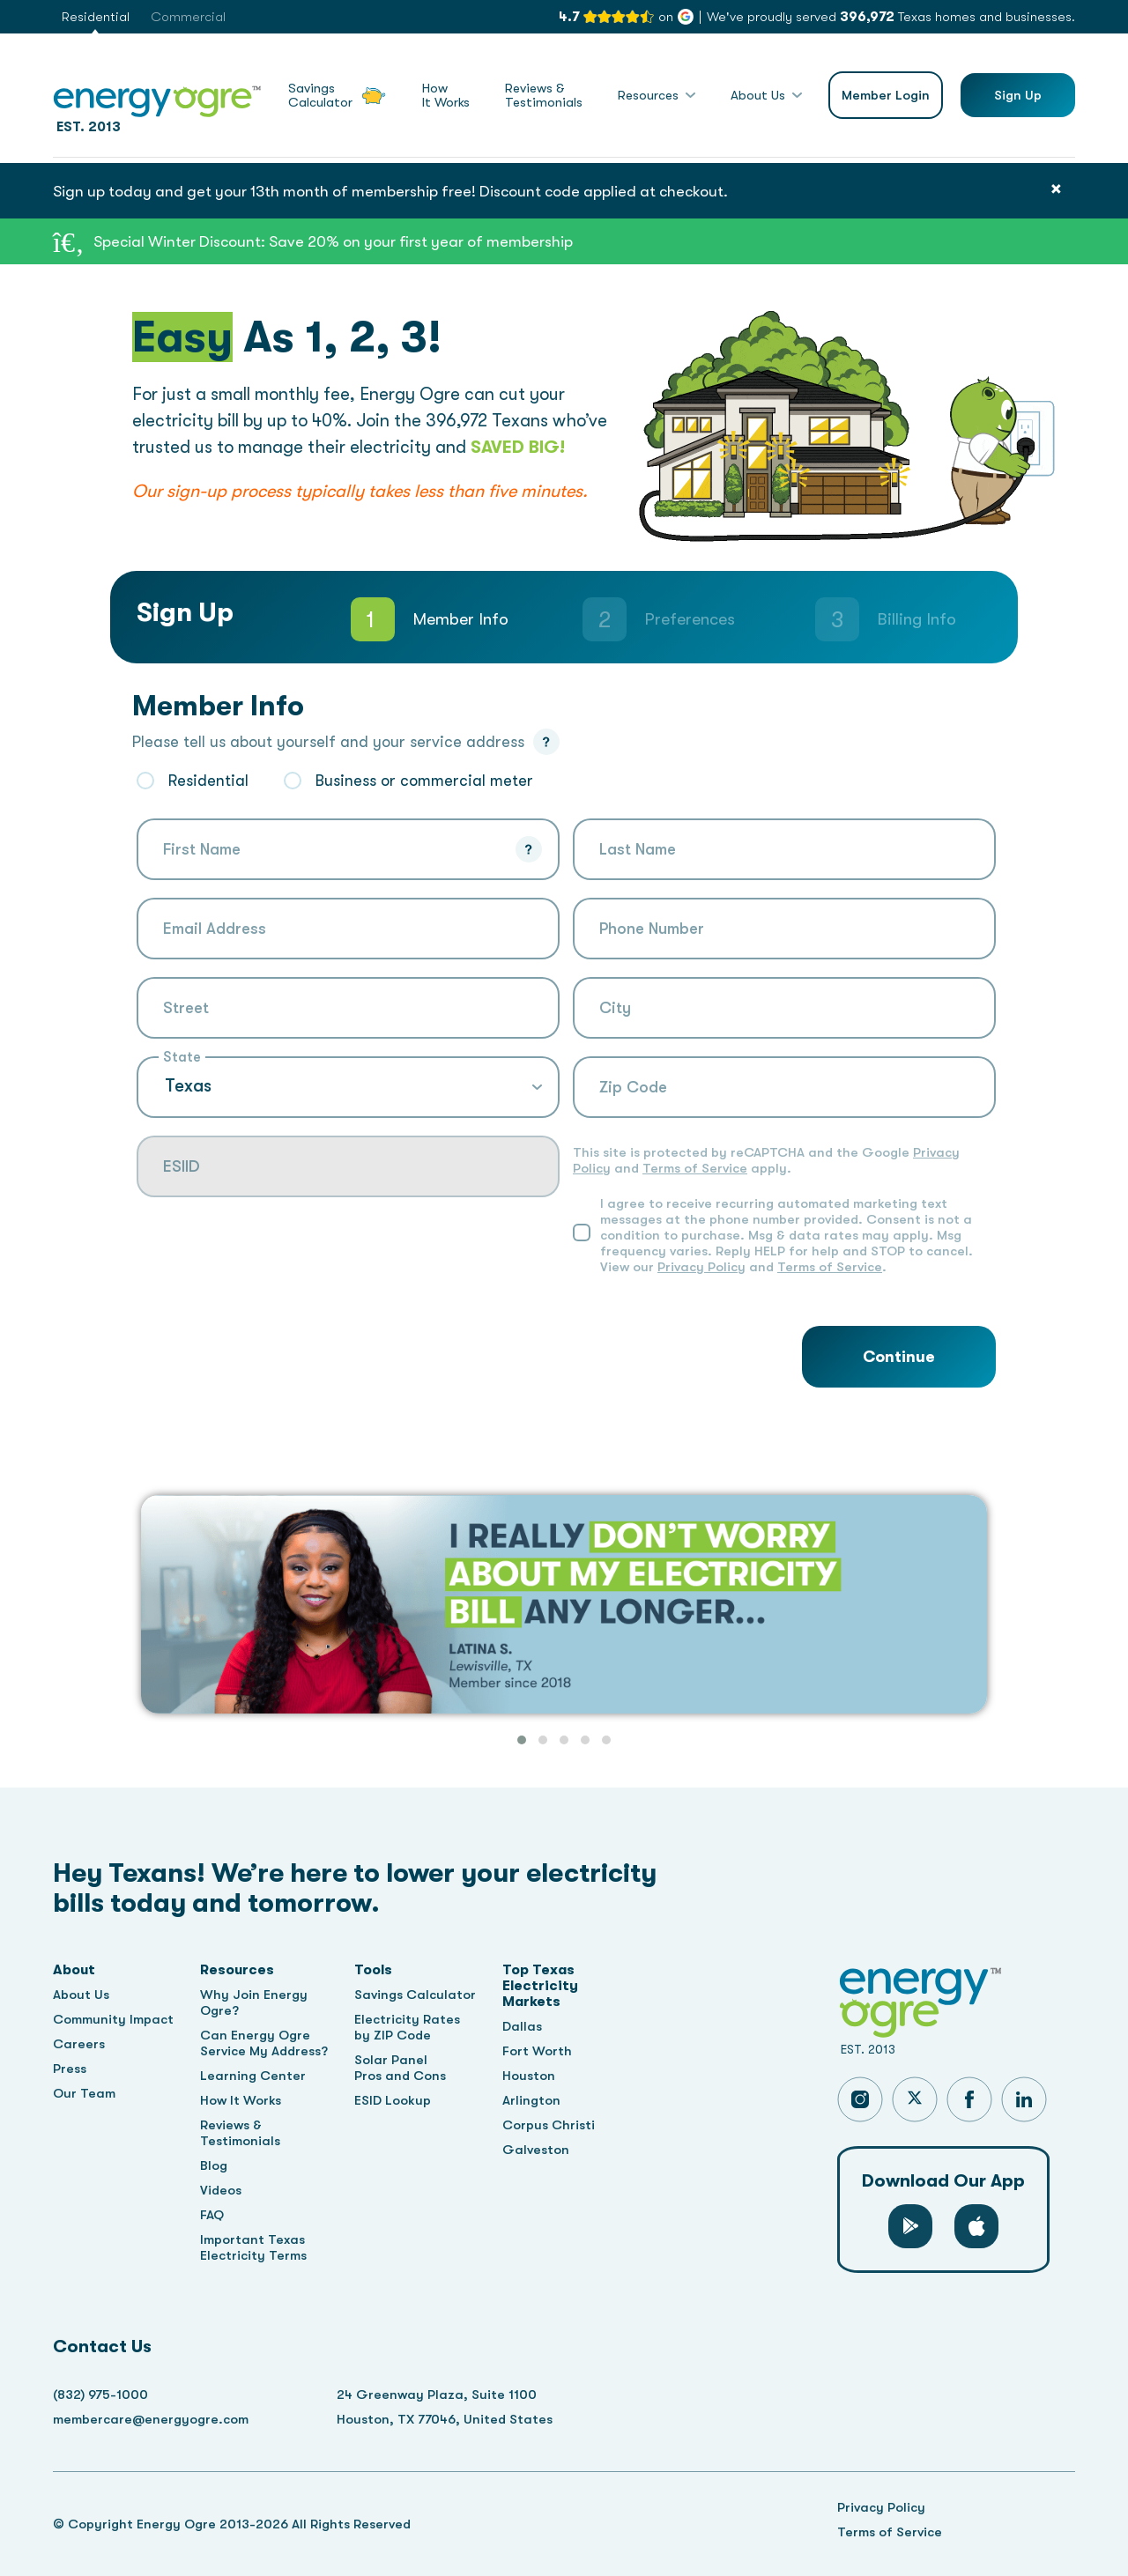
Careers (79, 2044)
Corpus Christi (548, 2125)
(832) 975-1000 (100, 2394)
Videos (220, 2190)
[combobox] (348, 1008)
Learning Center (253, 2076)
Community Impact (113, 2019)
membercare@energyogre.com (151, 2419)
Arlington (531, 2100)
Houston (528, 2076)
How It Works (240, 2100)
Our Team (84, 2093)
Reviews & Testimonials (240, 2133)
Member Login (886, 95)
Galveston (535, 2150)
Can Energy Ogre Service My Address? (264, 2043)
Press (69, 2068)
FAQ (212, 2215)
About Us (758, 95)
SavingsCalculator (337, 95)
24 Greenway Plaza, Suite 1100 (437, 2394)
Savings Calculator (415, 1994)
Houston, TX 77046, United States (445, 2419)
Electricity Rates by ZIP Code (407, 2027)
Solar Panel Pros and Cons (400, 2068)
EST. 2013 (157, 106)
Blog (213, 2165)
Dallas (522, 2026)
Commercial (188, 17)
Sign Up (1018, 95)
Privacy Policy (701, 1267)
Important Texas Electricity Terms (253, 2247)
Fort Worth (537, 2051)
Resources (648, 95)
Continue (899, 1357)
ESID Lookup (392, 2100)
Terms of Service (694, 1168)
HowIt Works (446, 95)
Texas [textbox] (188, 1086)
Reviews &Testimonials (544, 95)
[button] (521, 1740)
